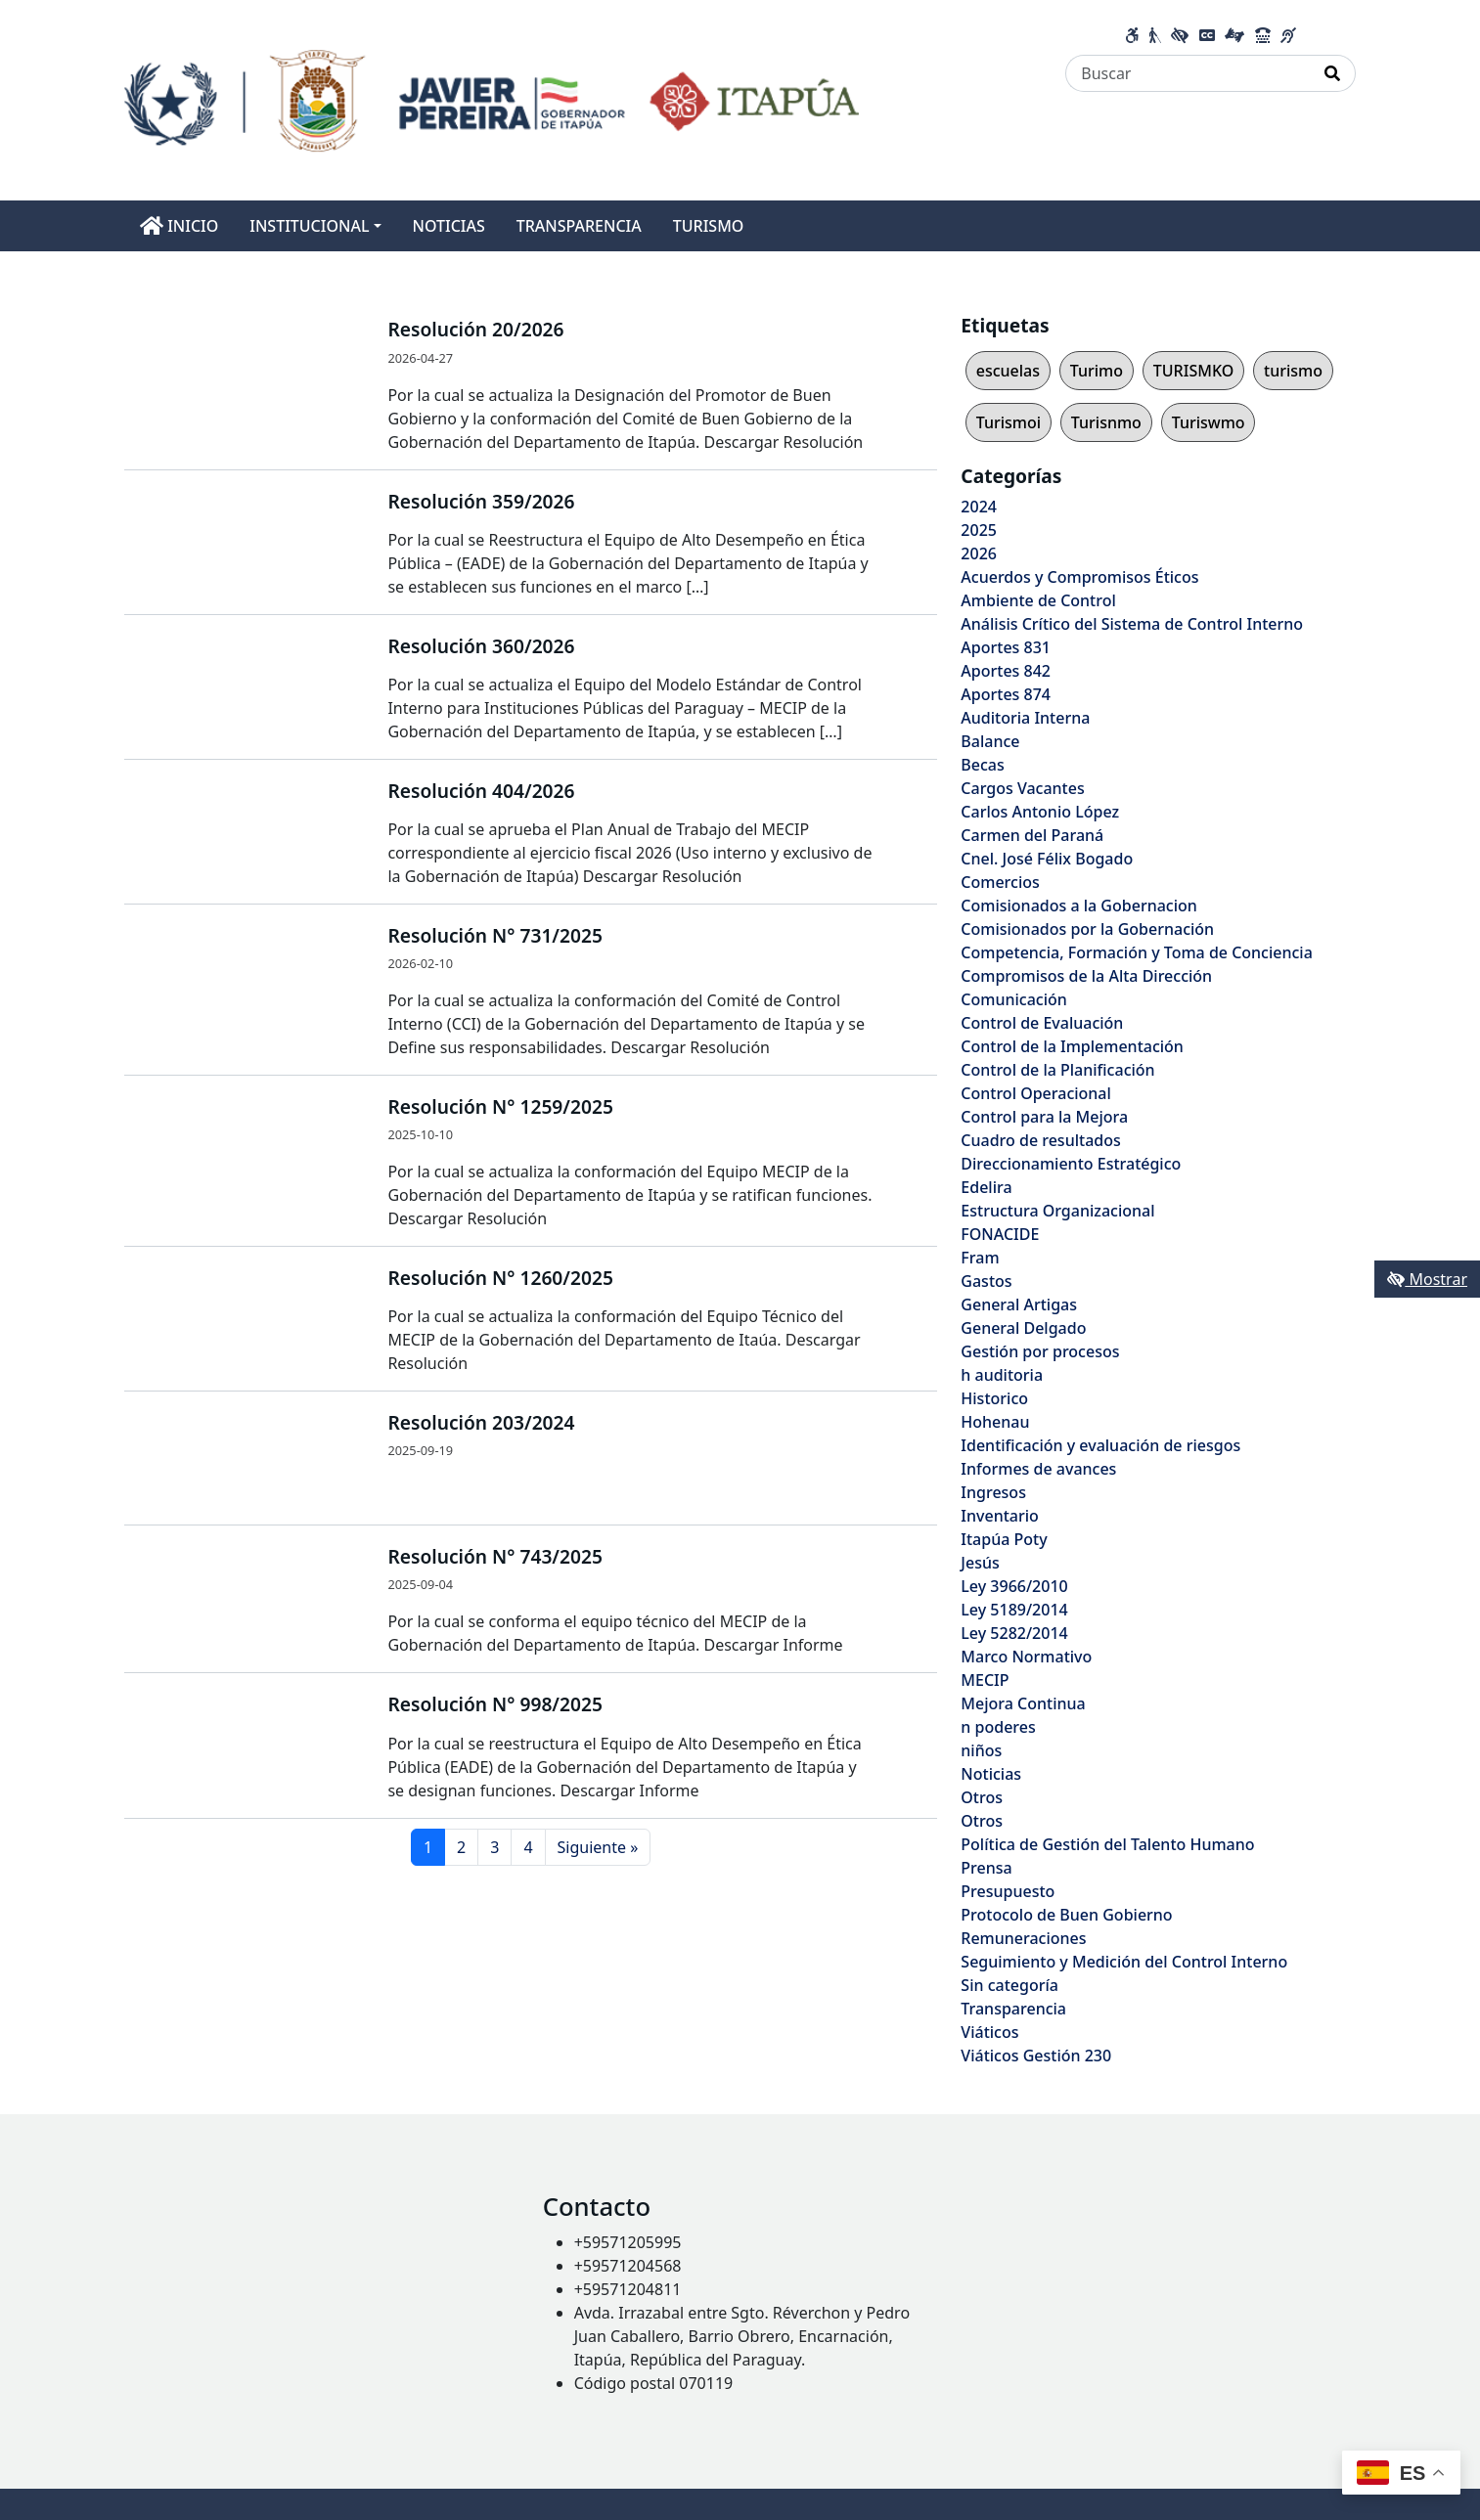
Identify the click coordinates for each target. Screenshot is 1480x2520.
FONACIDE (1000, 1234)
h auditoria (1002, 1375)
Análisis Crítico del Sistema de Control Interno (1132, 624)
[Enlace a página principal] (491, 99)
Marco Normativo (1026, 1656)
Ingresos (993, 1492)
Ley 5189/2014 (1014, 1609)
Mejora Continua (1023, 1703)
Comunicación (1013, 999)
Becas (982, 764)
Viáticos (989, 2032)
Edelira (986, 1187)
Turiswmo (1208, 422)
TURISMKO (1193, 370)
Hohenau (995, 1422)
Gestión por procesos (1040, 1351)
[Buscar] (1188, 73)
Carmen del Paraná (1032, 835)
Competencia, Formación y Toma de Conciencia (1137, 952)
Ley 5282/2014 (1014, 1633)
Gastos (986, 1281)
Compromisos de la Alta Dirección (1086, 976)
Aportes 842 (1006, 671)
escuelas (1008, 370)
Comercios (1000, 882)
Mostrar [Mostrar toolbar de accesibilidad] (1427, 1279)
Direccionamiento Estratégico (1071, 1163)
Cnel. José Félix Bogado (1047, 858)
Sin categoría (1009, 1985)
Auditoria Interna (1025, 718)
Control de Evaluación (1042, 1023)
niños (981, 1750)
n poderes (998, 1727)
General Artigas (1019, 1304)
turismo (1293, 370)
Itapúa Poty (1004, 1539)
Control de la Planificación (1057, 1070)
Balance (990, 741)
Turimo (1096, 370)
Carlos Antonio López (1040, 811)
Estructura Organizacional (1057, 1210)
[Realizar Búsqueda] (1333, 73)
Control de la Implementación (1072, 1046)
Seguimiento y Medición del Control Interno (1124, 1961)
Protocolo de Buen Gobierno (1066, 1914)
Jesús (980, 1562)
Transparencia (1013, 2008)
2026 (979, 553)
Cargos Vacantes (1022, 788)
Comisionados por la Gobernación (1087, 929)
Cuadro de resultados (1040, 1140)
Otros (982, 1797)
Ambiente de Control (1038, 600)
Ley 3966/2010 (1014, 1586)
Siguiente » (598, 1847)
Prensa (986, 1868)
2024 (979, 506)
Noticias (991, 1774)
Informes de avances (1038, 1469)
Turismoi (1008, 422)
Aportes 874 (1006, 694)
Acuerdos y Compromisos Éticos (1079, 577)
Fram (980, 1257)
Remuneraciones (1023, 1938)
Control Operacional (1036, 1093)
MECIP (985, 1680)
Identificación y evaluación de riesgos (1100, 1445)
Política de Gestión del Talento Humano (1107, 1844)
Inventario (1000, 1515)
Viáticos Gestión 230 (1036, 2055)
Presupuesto (1007, 1891)
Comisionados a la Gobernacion (1079, 905)
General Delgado (1023, 1328)
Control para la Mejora (1044, 1116)
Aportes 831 (1006, 647)
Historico (994, 1398)
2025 (979, 530)
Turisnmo (1106, 422)
